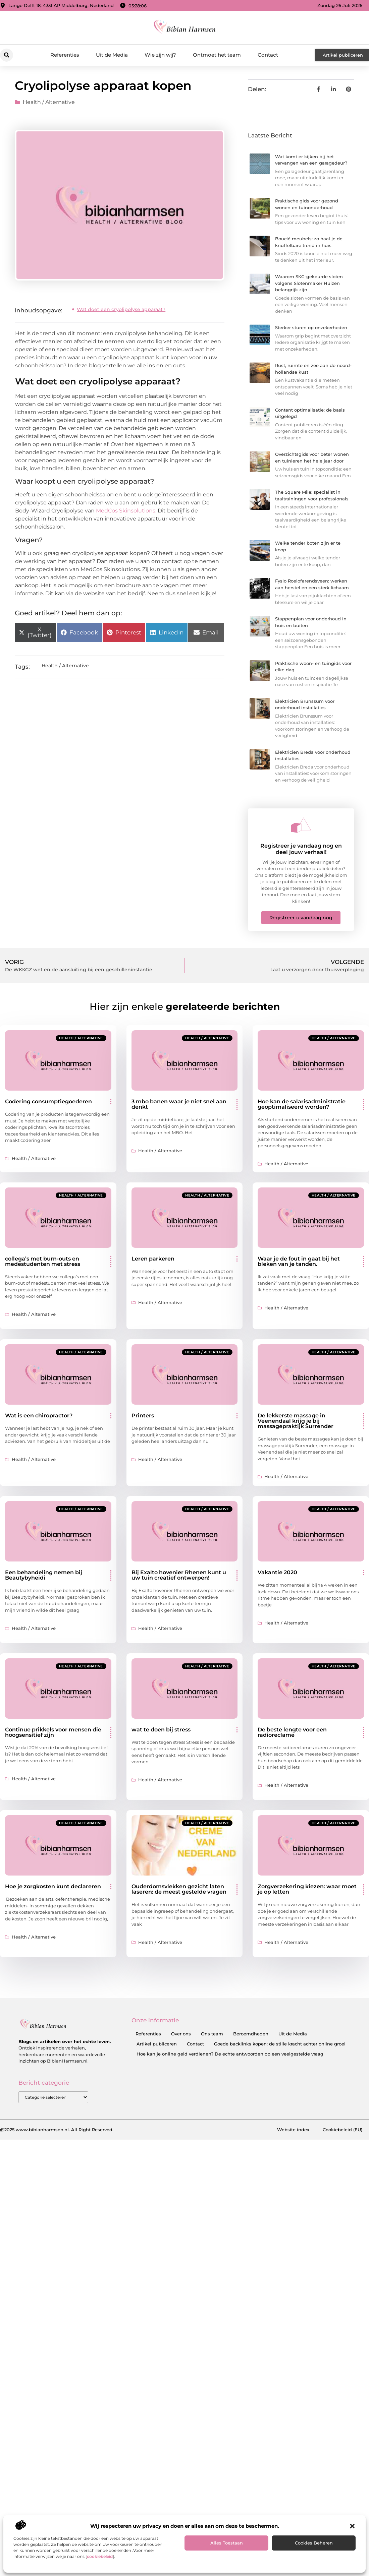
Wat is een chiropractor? (38, 1415)
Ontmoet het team (217, 55)
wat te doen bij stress (161, 1729)
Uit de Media (112, 55)
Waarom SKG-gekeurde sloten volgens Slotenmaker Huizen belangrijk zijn (309, 283)
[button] (352, 2526)
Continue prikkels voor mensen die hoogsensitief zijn (53, 1732)
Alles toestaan (226, 2543)
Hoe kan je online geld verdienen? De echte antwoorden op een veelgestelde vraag (230, 2054)
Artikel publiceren (157, 2043)
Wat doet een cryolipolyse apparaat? (121, 309)
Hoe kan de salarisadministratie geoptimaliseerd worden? (302, 1104)
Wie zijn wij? (160, 55)
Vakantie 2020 (277, 1572)
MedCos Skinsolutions (125, 510)
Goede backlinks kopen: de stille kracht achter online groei (280, 2043)
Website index (293, 2130)
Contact (268, 55)
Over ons (181, 2033)
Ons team (212, 2033)
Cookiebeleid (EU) (342, 2130)
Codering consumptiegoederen (48, 1101)
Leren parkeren (152, 1258)
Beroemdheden (250, 2033)
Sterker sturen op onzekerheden (311, 327)
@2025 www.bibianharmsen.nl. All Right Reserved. (56, 2130)
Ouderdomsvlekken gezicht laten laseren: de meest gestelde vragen (178, 1889)
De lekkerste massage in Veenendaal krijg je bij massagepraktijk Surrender (295, 1420)
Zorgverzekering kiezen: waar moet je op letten (307, 1889)
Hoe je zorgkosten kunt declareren (53, 1886)
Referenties (64, 55)
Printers (142, 1415)
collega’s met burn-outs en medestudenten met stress (42, 1261)
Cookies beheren (314, 2543)
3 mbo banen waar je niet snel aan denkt (178, 1104)
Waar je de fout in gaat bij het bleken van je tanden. (299, 1261)
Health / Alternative (49, 102)
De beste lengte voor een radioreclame (292, 1732)
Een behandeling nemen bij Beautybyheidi (43, 1575)
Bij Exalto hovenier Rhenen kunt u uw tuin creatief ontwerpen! (178, 1575)
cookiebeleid (100, 2556)
